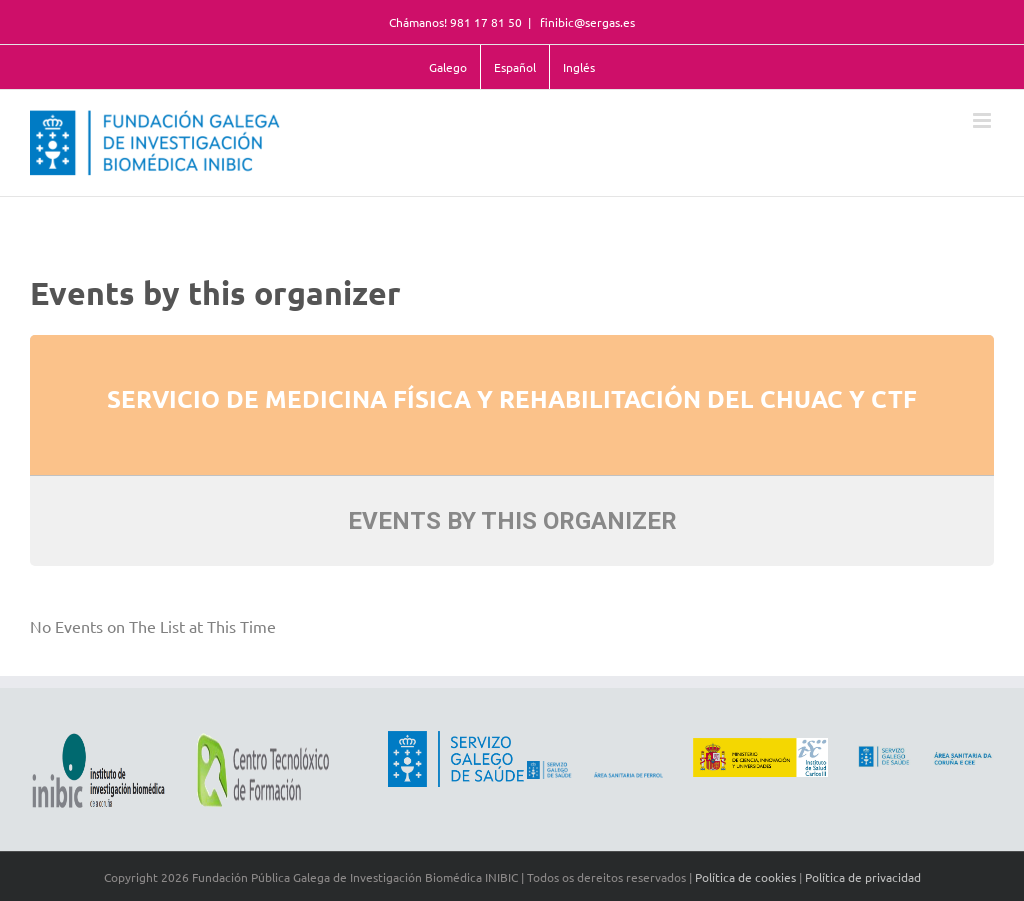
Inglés (579, 67)
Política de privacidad (863, 877)
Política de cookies (745, 877)
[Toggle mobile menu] (983, 120)
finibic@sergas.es (586, 22)
